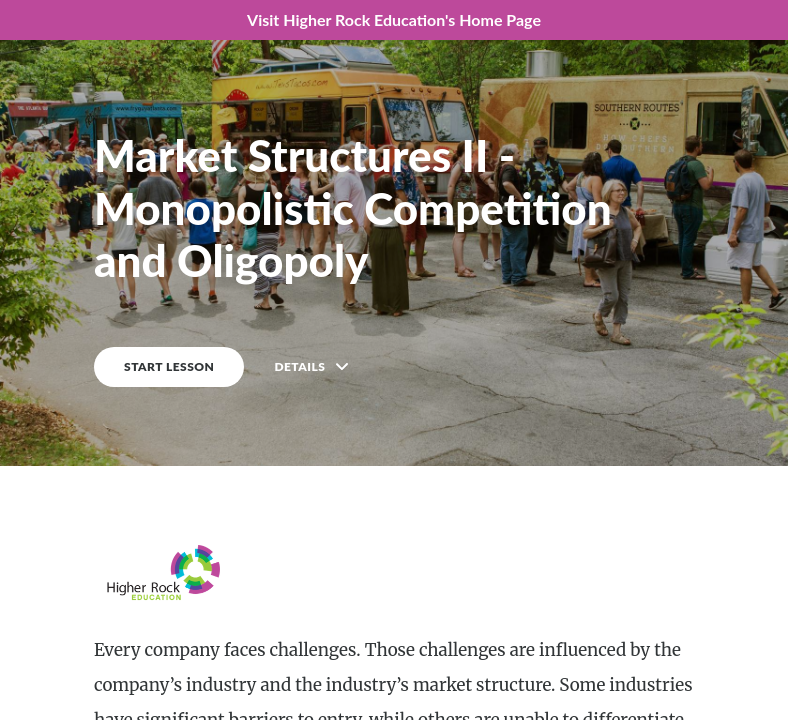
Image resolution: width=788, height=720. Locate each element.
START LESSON (169, 366)
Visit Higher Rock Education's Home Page (394, 19)
